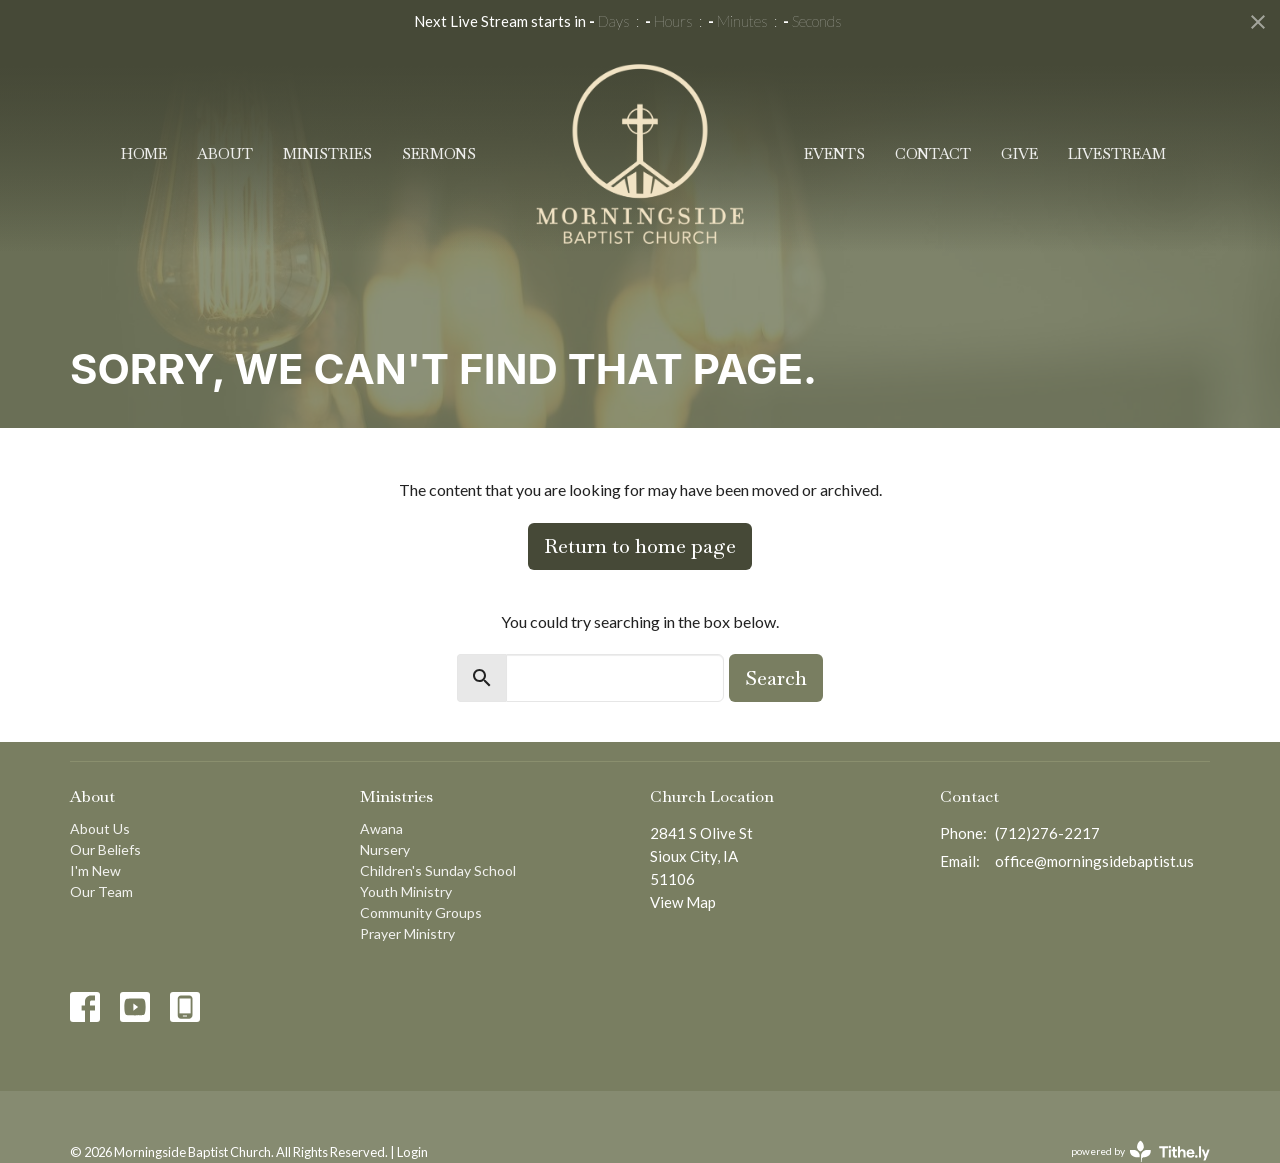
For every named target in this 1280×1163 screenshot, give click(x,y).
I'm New (95, 870)
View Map (683, 902)
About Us (100, 828)
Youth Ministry (406, 891)
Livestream (1117, 153)
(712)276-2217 (1047, 833)
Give (1019, 153)
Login (412, 1152)
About (225, 153)
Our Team (101, 891)
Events (834, 153)
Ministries (327, 153)
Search (776, 678)
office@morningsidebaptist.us (1094, 861)
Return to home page (640, 546)
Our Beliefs (105, 849)
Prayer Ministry (407, 933)
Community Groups (421, 912)
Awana (381, 828)
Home (144, 153)
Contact (933, 153)
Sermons (439, 153)
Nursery (385, 849)
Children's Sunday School (438, 870)
